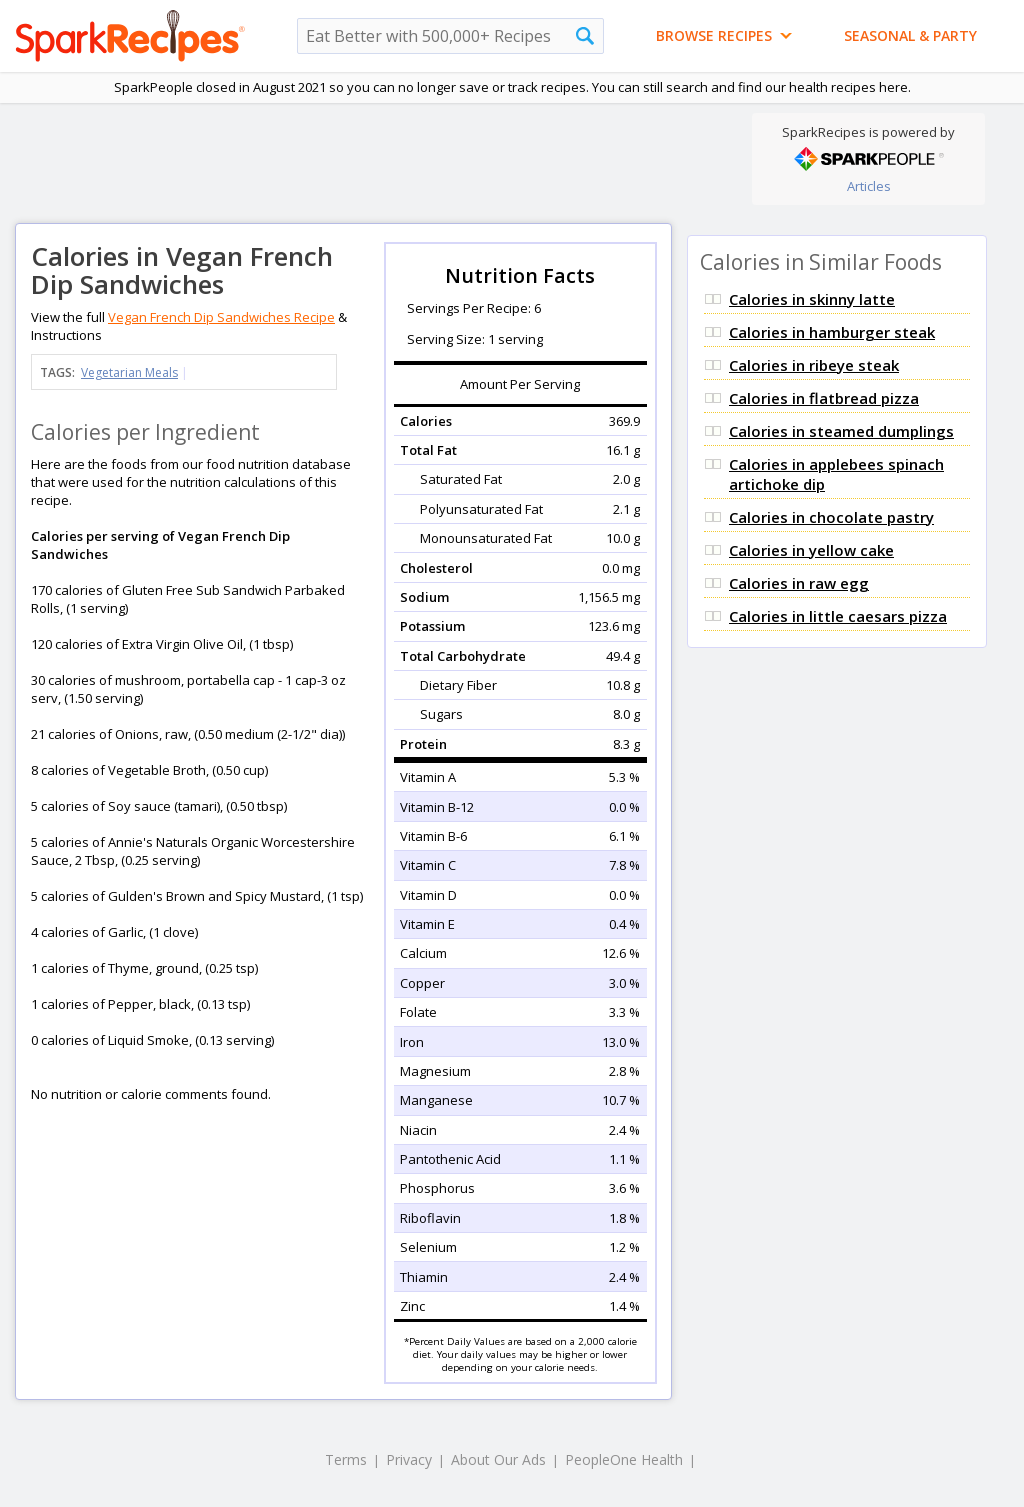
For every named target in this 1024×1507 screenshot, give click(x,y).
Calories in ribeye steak (814, 365)
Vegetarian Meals (129, 372)
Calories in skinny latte (812, 299)
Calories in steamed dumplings (841, 431)
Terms (346, 1459)
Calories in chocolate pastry (831, 517)
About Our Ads (498, 1459)
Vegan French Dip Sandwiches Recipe (221, 317)
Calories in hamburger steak (832, 332)
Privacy (409, 1459)
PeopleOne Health (624, 1459)
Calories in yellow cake (811, 550)
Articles (869, 186)
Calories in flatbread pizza (824, 398)
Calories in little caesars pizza (838, 616)
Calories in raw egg (799, 583)
